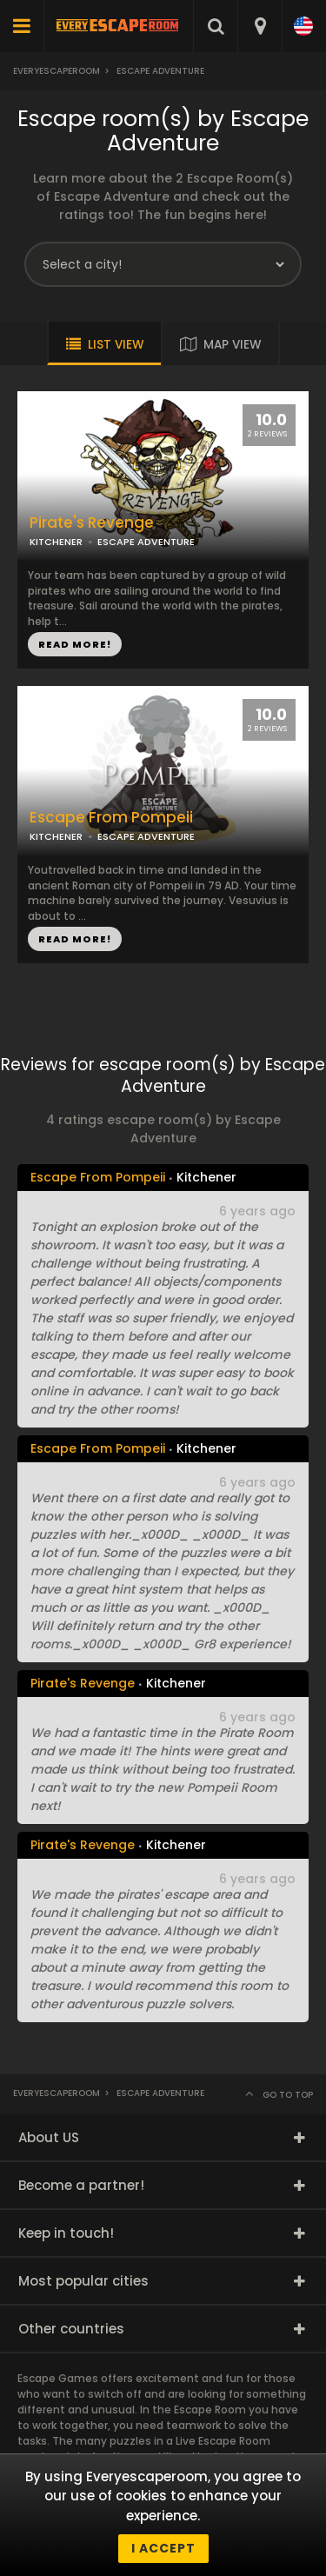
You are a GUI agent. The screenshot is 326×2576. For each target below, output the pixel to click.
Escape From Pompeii (111, 818)
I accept (163, 2548)
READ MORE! (74, 644)
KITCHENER (56, 542)
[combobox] (259, 26)
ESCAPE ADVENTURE (146, 542)
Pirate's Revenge (92, 523)
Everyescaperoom (56, 70)
